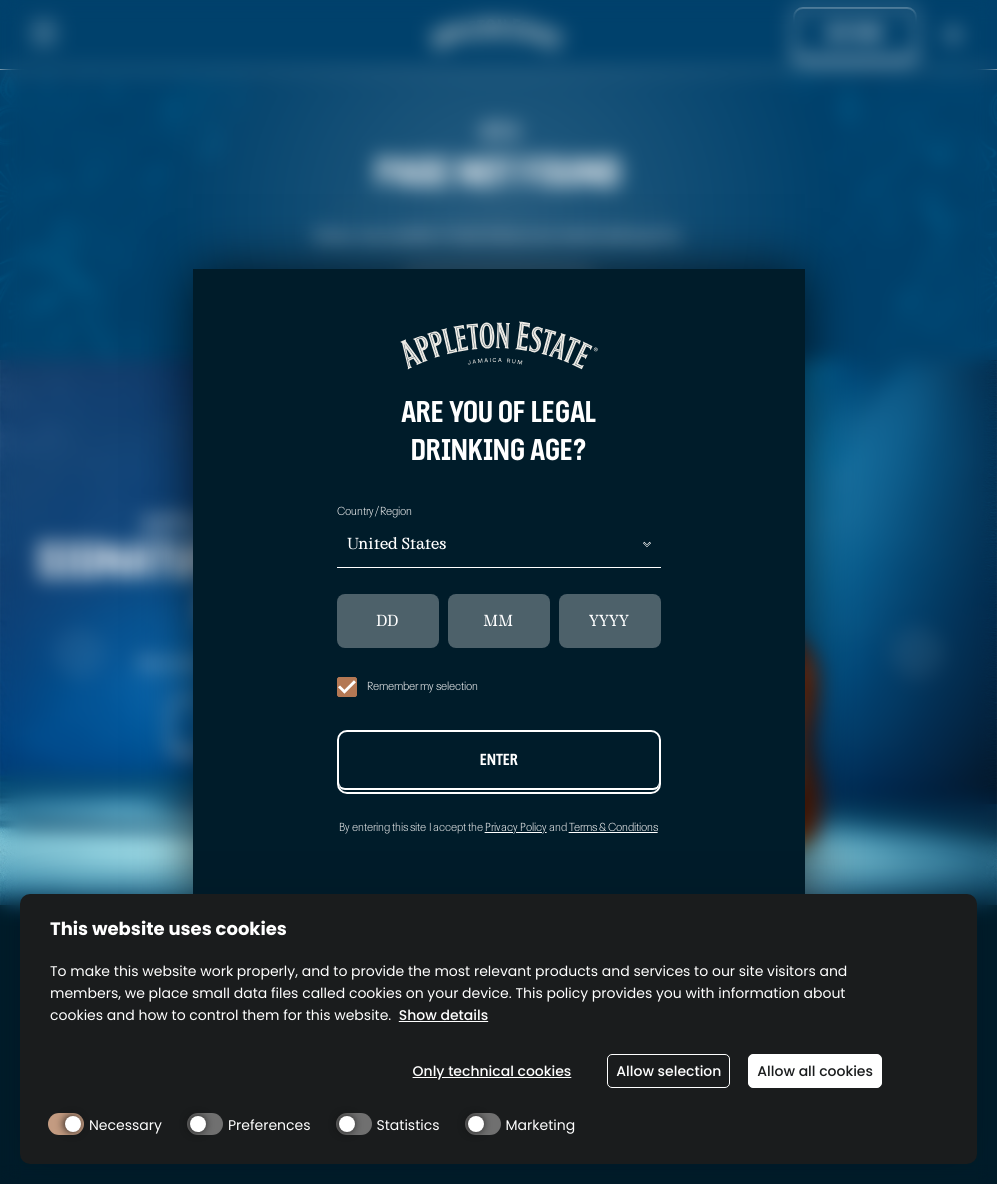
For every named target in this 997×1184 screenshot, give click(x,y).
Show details (443, 1015)
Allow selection (668, 1071)
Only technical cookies (492, 1071)
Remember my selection (407, 687)
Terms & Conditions (613, 827)
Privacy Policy (516, 827)
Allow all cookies (815, 1071)
